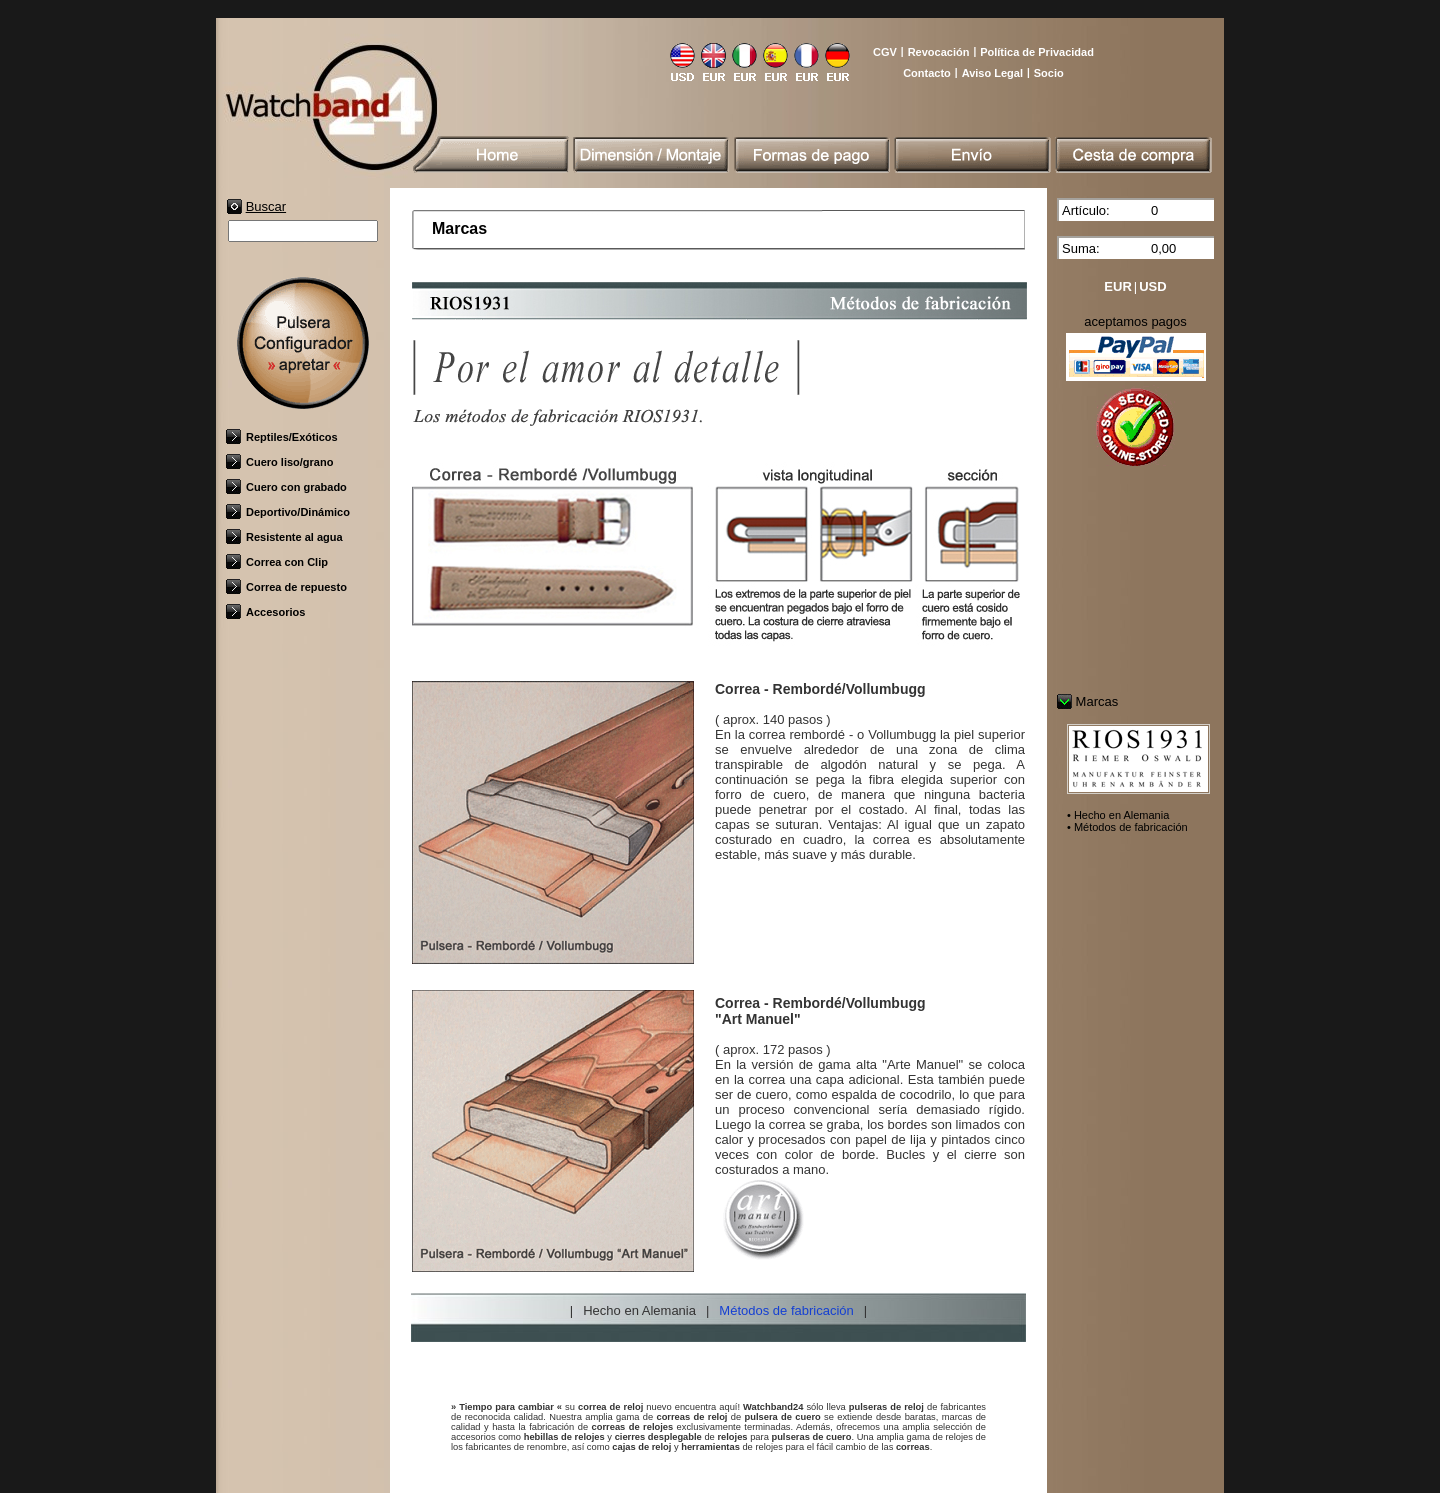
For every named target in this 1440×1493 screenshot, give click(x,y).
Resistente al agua (284, 537)
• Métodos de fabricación (1127, 827)
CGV (885, 52)
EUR (1117, 286)
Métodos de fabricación (786, 1310)
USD (1152, 286)
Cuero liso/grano (279, 462)
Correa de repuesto (286, 587)
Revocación (939, 52)
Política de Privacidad (1037, 52)
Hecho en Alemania (639, 1310)
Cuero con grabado (286, 487)
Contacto (927, 73)
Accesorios (265, 612)
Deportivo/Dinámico (288, 512)
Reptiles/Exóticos (282, 437)
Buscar (266, 206)
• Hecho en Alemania (1118, 815)
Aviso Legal (992, 73)
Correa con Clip (277, 562)
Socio (1049, 73)
